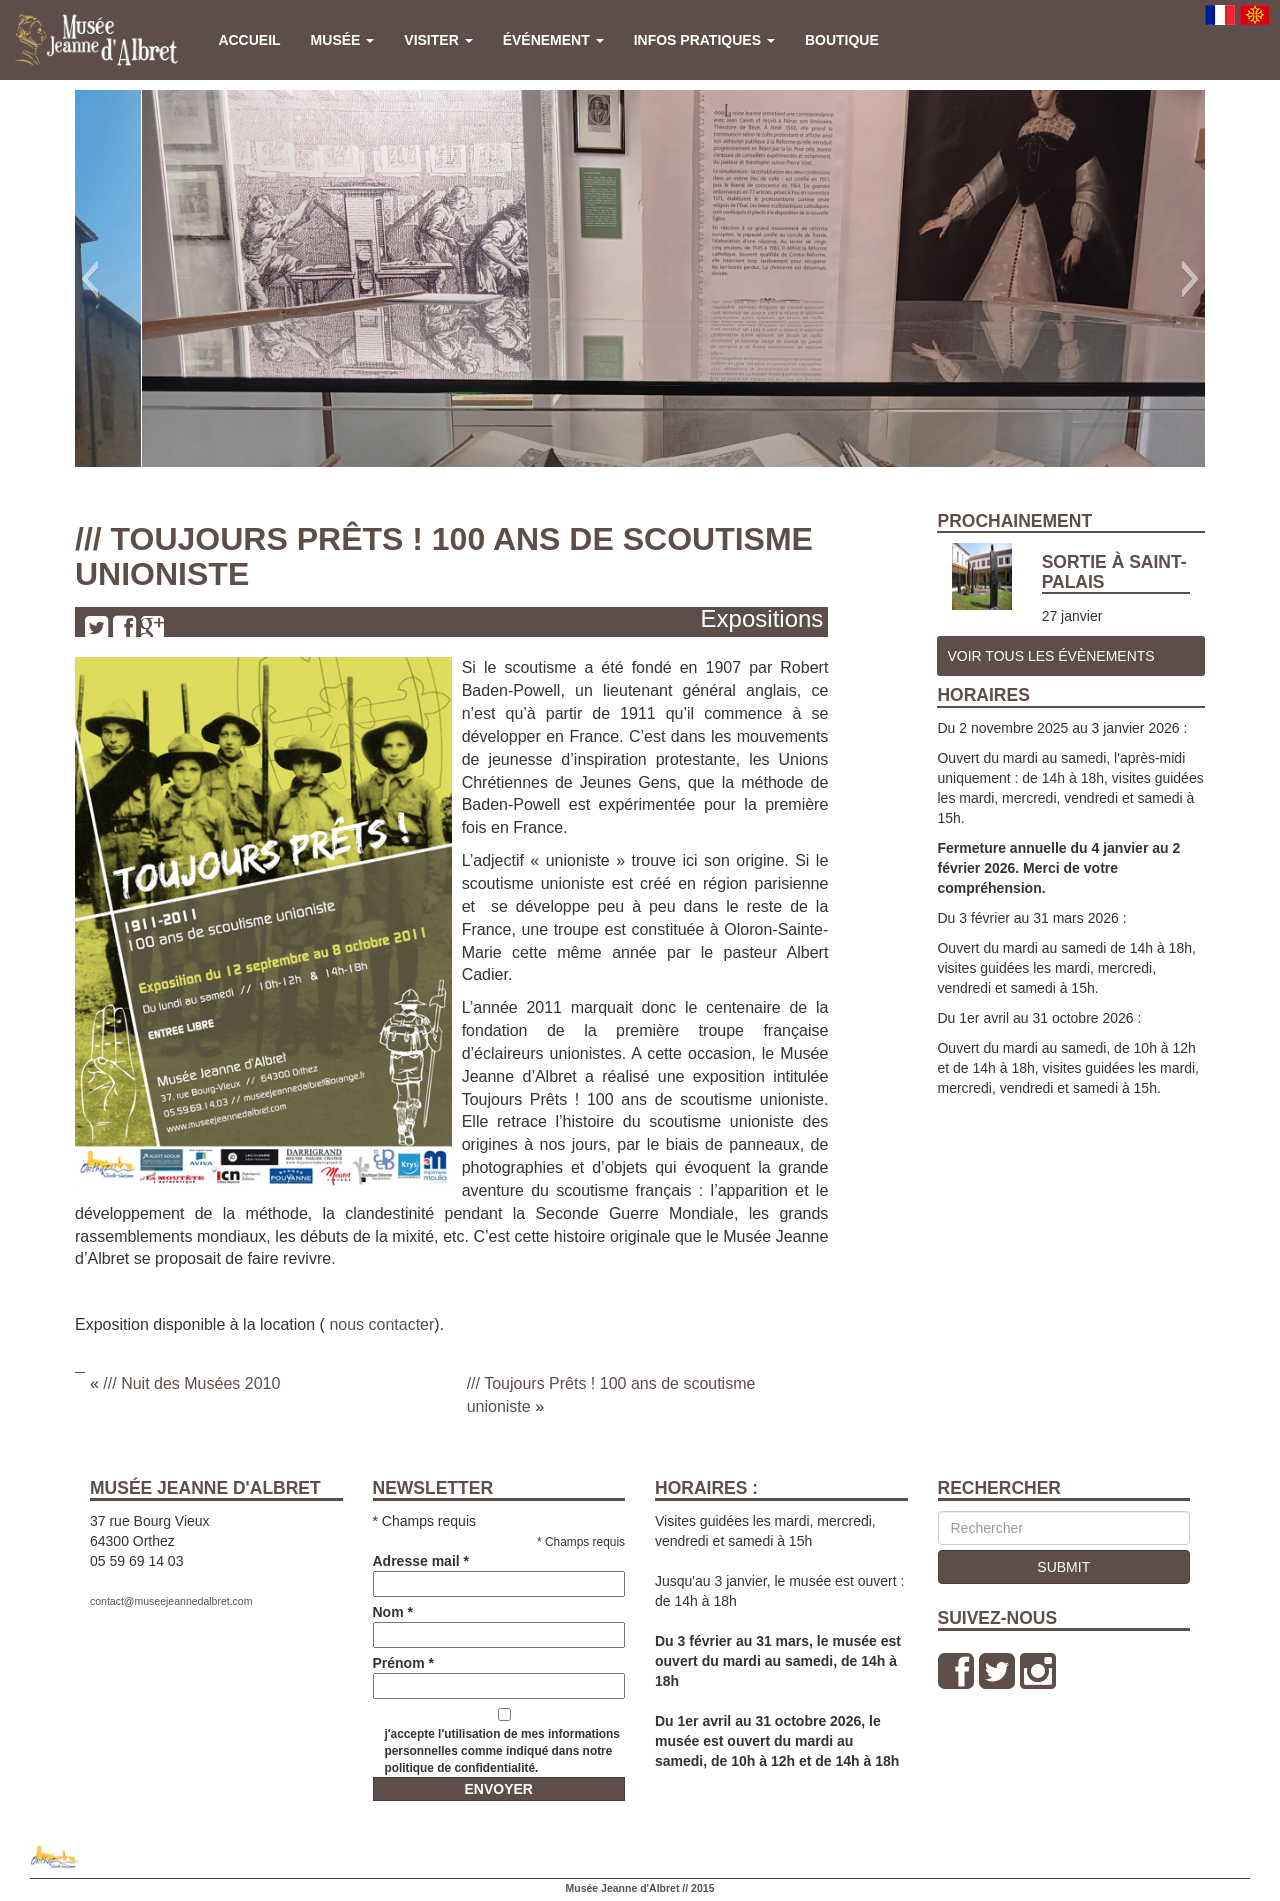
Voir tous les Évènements (1050, 656)
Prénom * (499, 1674)
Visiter (438, 40)
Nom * (499, 1623)
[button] (89, 279)
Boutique (842, 40)
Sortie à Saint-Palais (1114, 571)
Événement (553, 40)
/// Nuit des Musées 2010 (191, 1383)
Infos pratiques (704, 40)
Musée (343, 40)
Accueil (249, 40)
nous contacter (381, 1324)
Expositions (762, 618)
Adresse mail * (499, 1572)
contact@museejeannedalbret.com (171, 1601)
